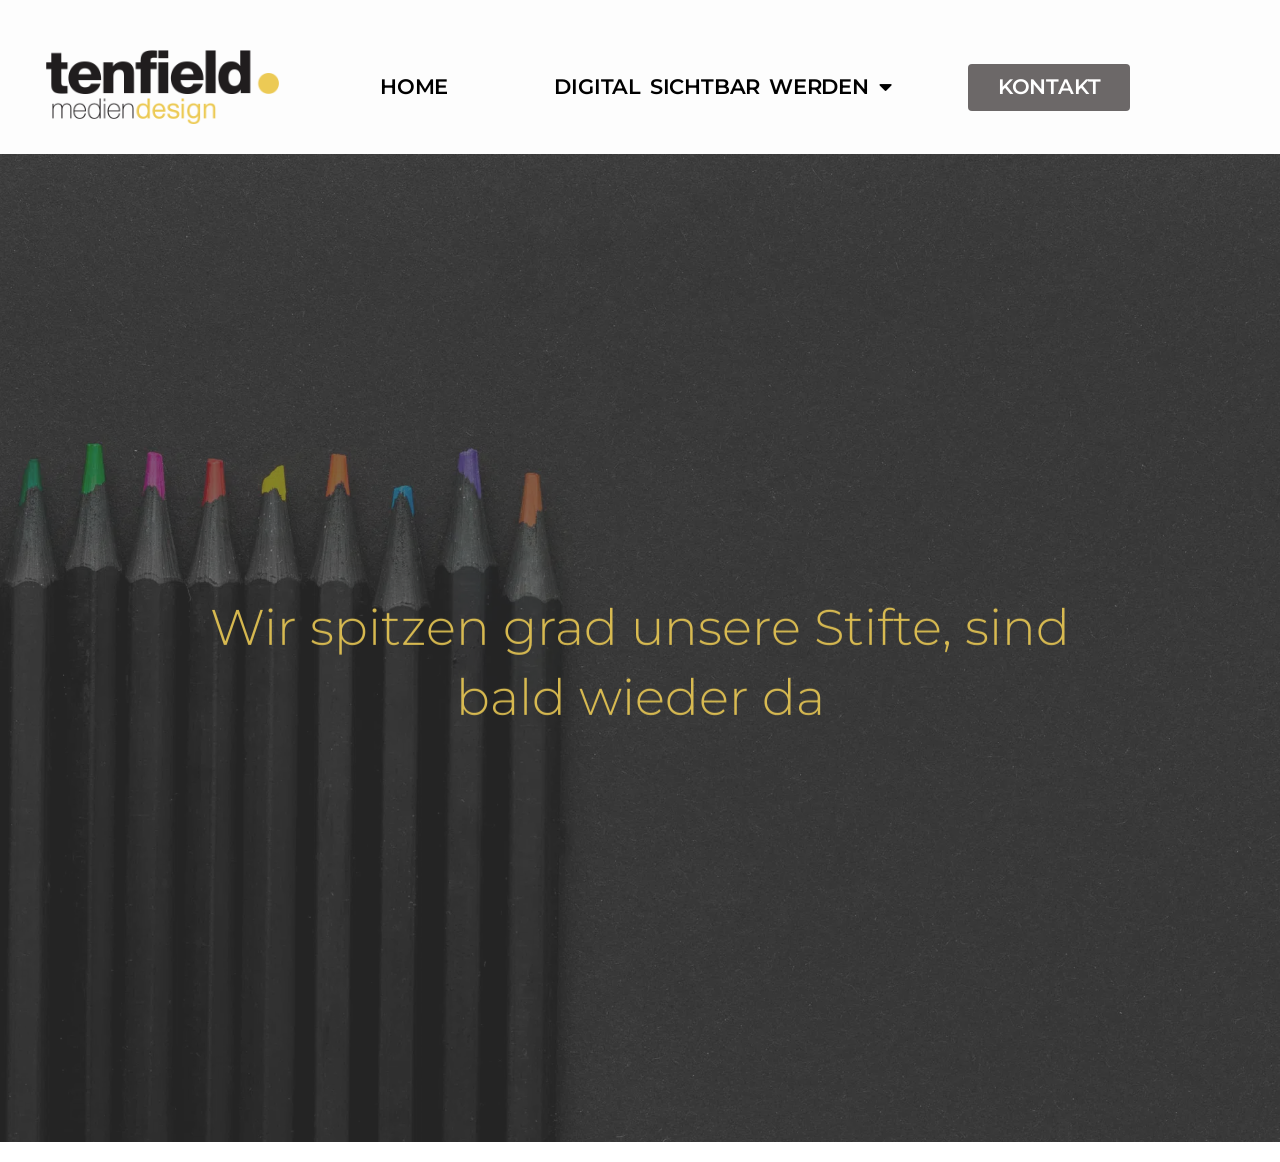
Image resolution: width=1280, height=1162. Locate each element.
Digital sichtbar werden (722, 87)
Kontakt (1049, 86)
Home (414, 86)
